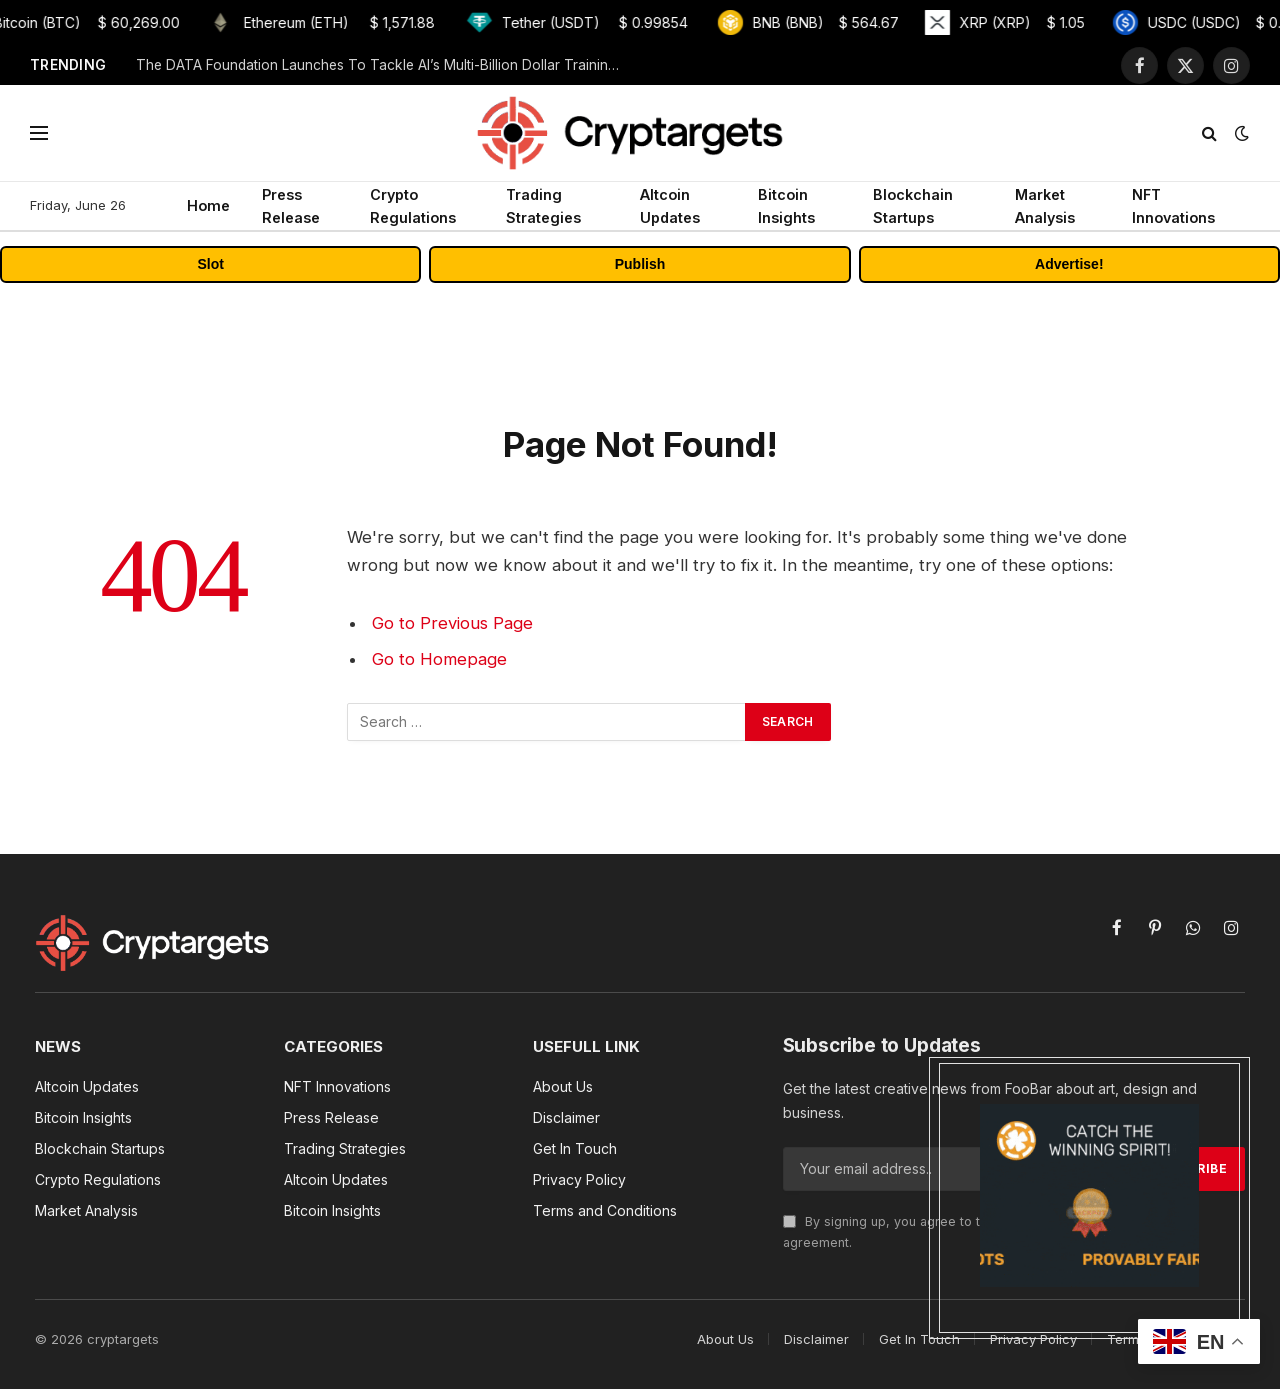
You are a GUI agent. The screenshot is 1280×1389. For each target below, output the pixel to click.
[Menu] (39, 133)
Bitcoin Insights (786, 206)
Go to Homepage (439, 659)
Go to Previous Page (452, 623)
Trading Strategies (543, 206)
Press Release (291, 206)
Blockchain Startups (913, 206)
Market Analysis (1045, 206)
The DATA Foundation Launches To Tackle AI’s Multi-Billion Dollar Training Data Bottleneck (386, 65)
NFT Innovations (1173, 206)
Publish (640, 264)
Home (208, 205)
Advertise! (1069, 264)
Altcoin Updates (670, 206)
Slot (210, 264)
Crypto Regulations (413, 206)
